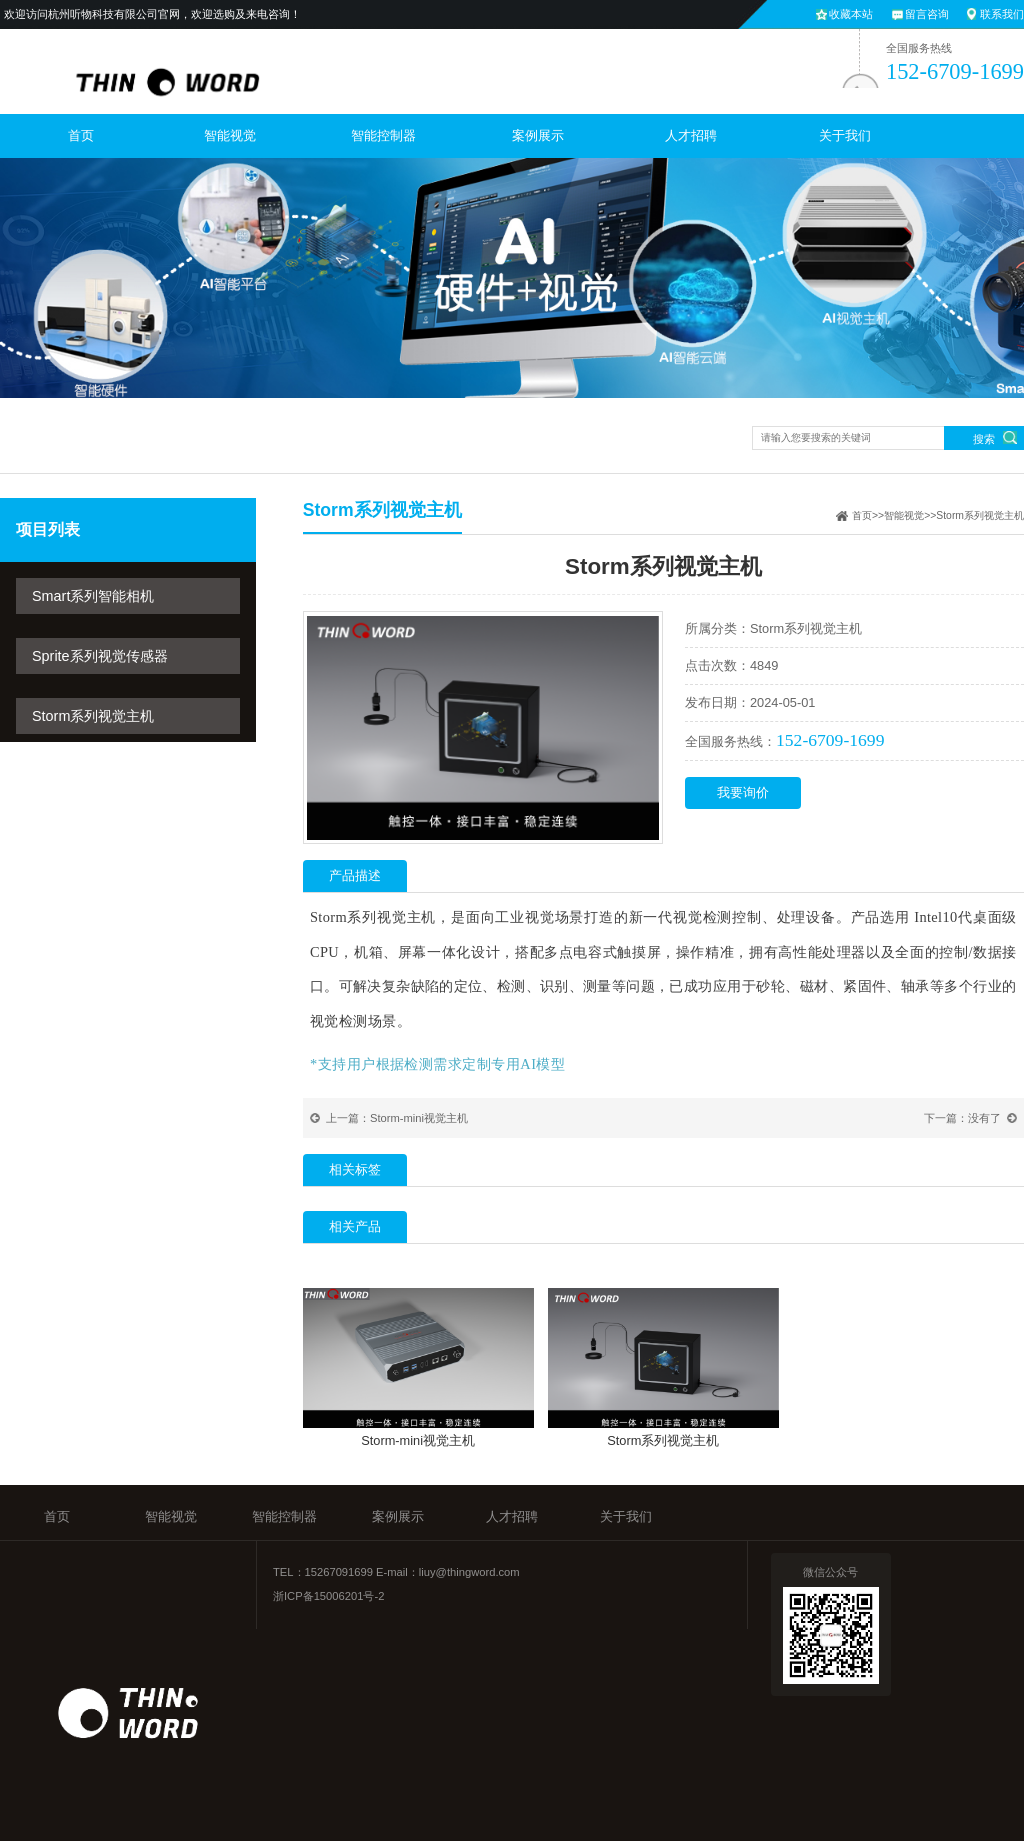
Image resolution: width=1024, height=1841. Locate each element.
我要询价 (743, 792)
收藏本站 (851, 14)
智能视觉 (230, 135)
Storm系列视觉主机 (93, 716)
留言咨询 (927, 14)
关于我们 (845, 135)
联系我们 (1002, 14)
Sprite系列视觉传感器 (100, 656)
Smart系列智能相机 (93, 596)
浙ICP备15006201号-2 (328, 1596)
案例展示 (538, 135)
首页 (81, 135)
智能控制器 (383, 135)
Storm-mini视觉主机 (419, 1118)
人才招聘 (691, 135)
